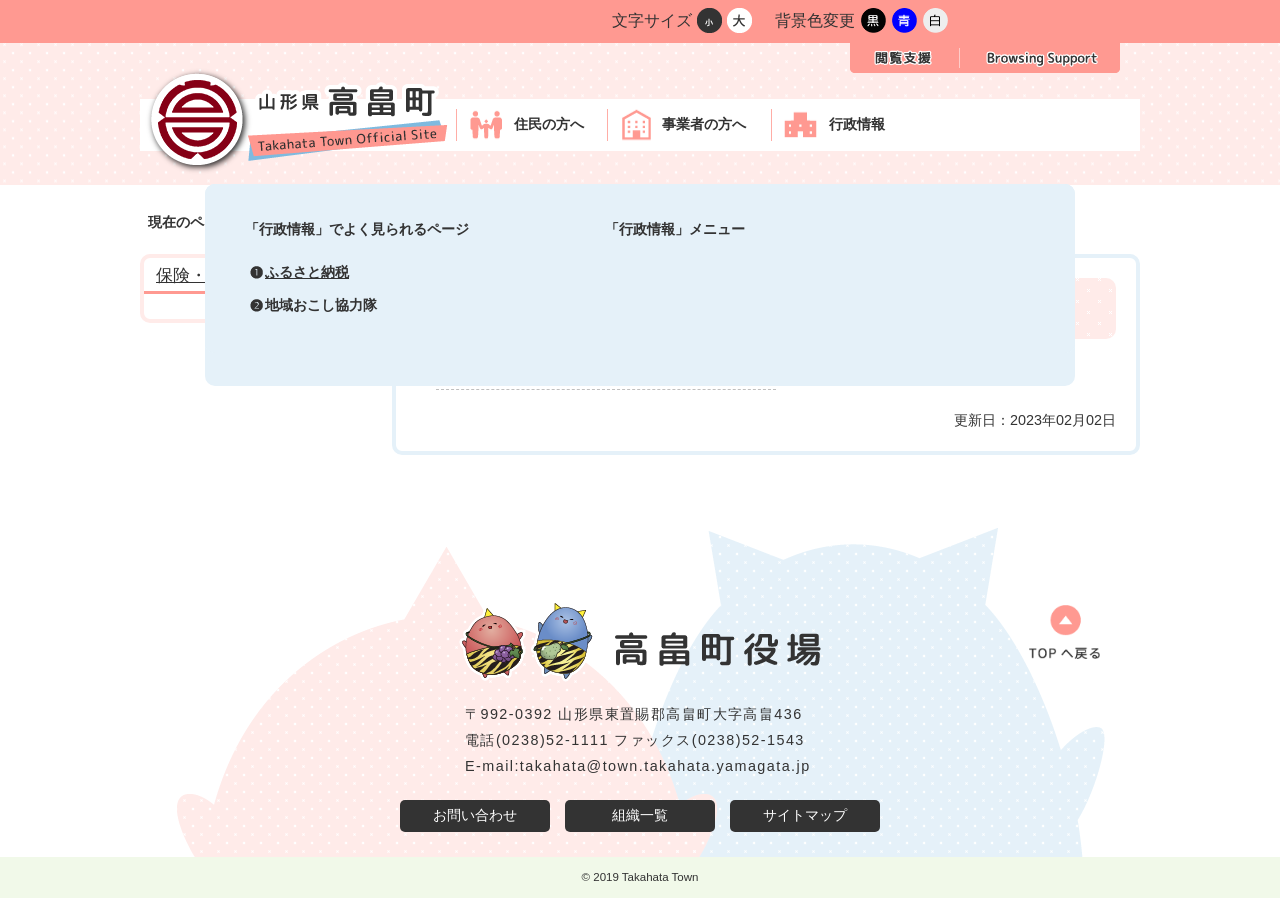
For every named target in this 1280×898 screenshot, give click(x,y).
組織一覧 (640, 815)
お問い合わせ (475, 815)
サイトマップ (805, 815)
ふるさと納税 (307, 272)
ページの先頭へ (1055, 639)
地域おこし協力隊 (321, 305)
